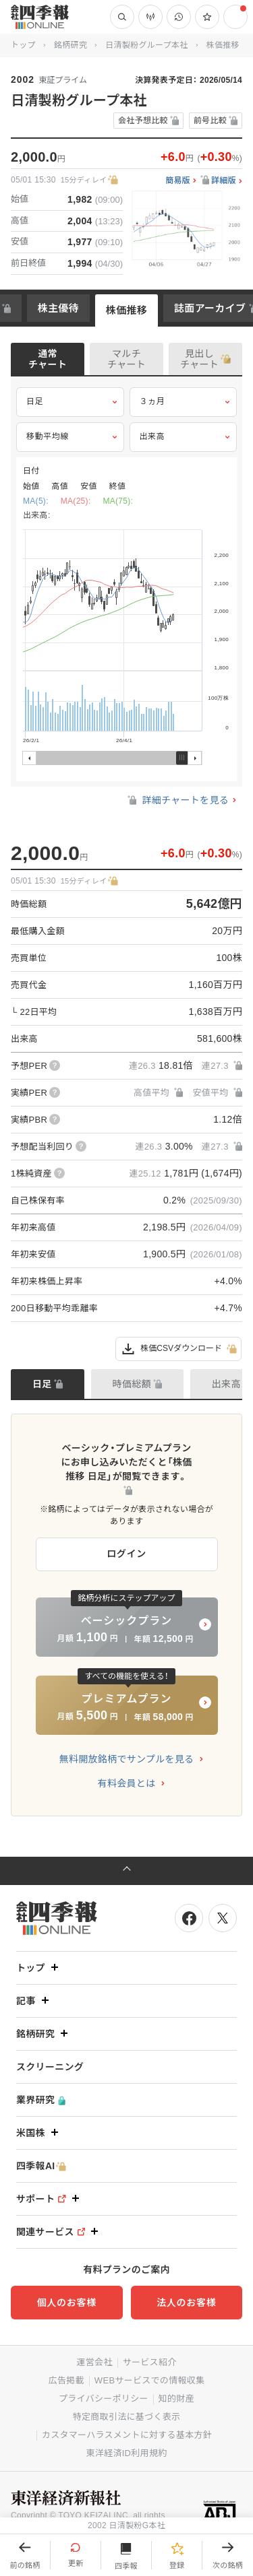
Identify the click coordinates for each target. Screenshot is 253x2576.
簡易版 (177, 180)
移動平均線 (70, 437)
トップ (23, 45)
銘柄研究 (70, 45)
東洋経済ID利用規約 (126, 2453)
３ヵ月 (183, 402)
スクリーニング (50, 2066)
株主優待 (58, 308)
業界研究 (40, 2100)
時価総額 (132, 1384)
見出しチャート (199, 359)
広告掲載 (66, 2380)
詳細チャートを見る (177, 800)
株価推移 (126, 310)
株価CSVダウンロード (178, 1349)
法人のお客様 (186, 2302)
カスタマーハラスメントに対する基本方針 (127, 2435)
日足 (70, 402)
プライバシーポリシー (103, 2398)
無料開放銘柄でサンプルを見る (126, 1759)
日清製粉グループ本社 (146, 45)
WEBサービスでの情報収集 (149, 2380)
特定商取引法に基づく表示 (127, 2417)
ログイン (126, 1553)
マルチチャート (126, 359)
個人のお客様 (66, 2302)
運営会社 (94, 2362)
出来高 (183, 437)
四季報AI (41, 2166)
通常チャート (47, 359)
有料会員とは (127, 1783)
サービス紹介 (150, 2362)
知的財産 (176, 2398)
